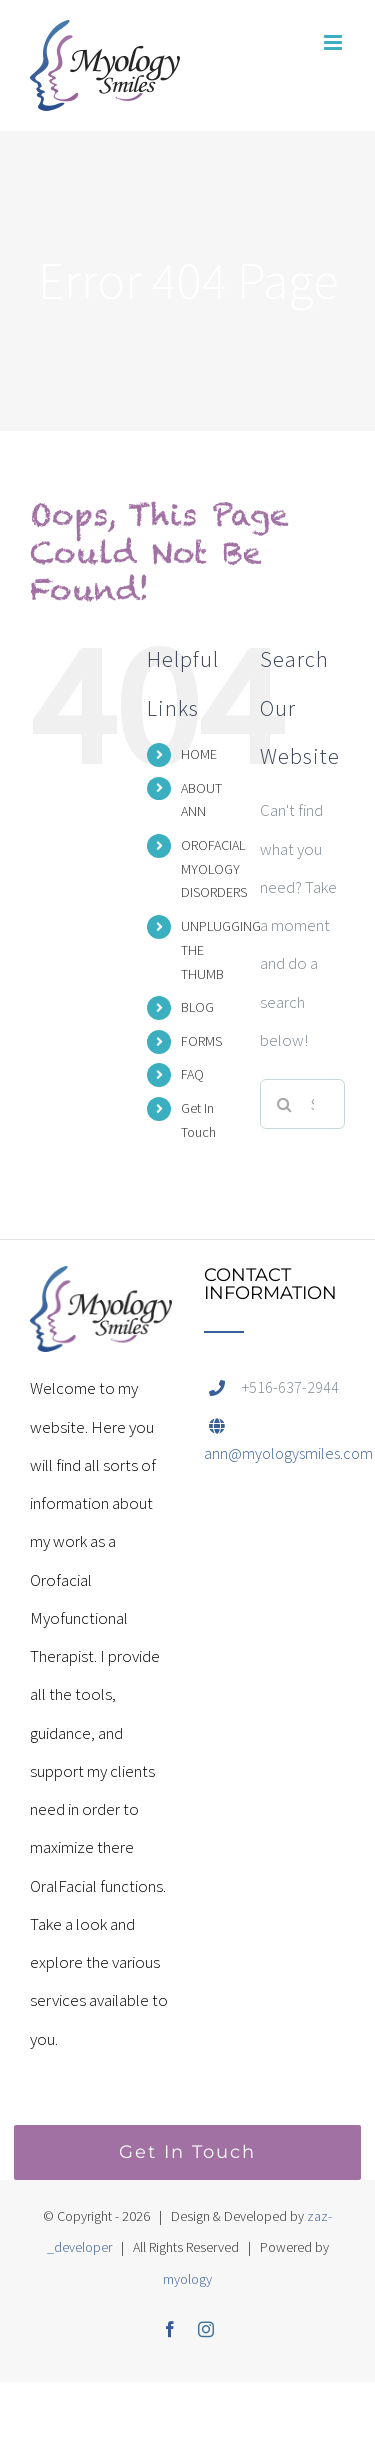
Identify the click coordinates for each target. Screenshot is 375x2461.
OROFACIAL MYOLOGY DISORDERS (214, 869)
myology (187, 2279)
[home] (101, 1285)
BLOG (197, 1007)
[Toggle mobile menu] (334, 42)
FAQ (192, 1074)
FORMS (201, 1041)
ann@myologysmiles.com (288, 1453)
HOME (199, 754)
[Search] (285, 1104)
